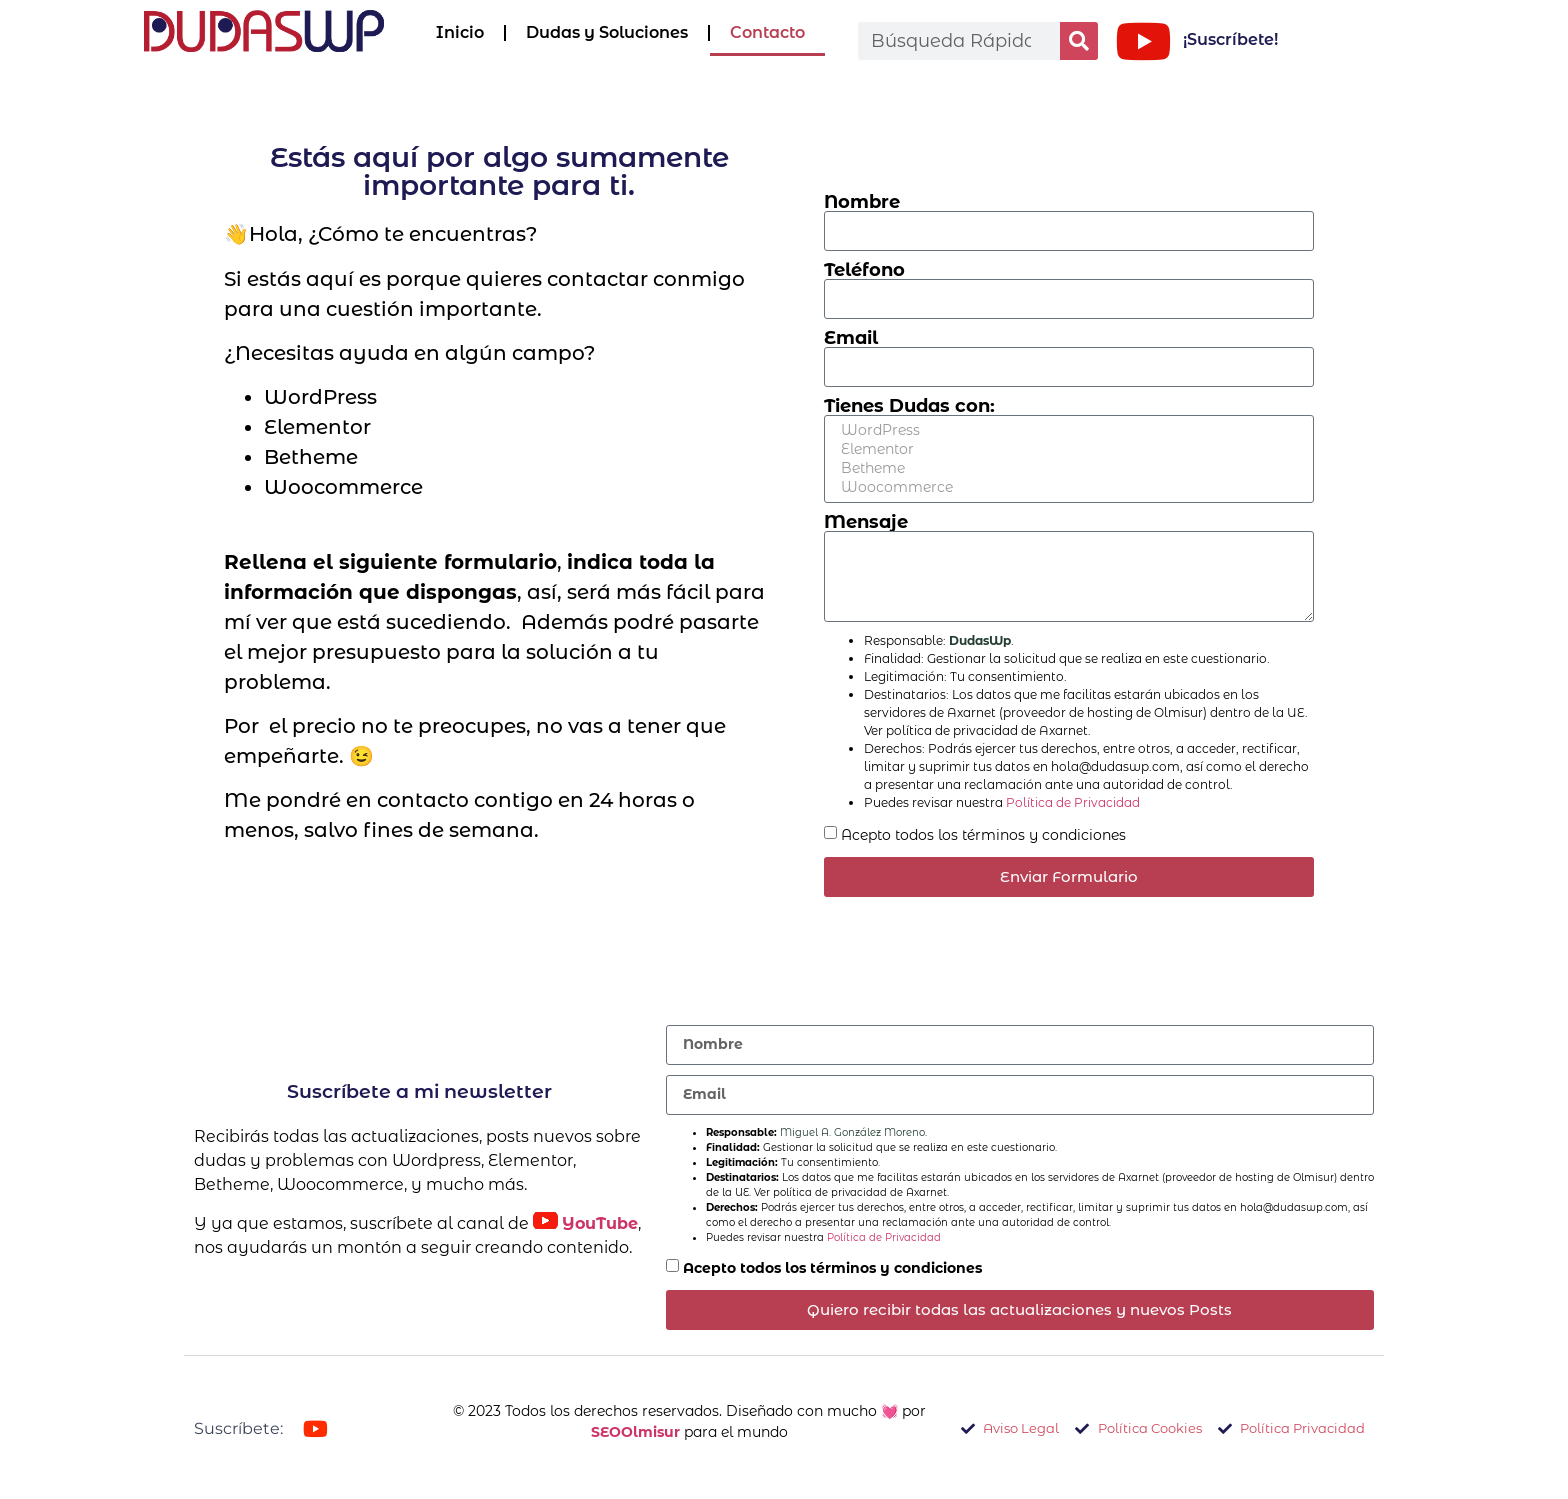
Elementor (1066, 449)
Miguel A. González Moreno (852, 1132)
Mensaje (866, 522)
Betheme (1066, 468)
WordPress (1066, 430)
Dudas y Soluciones (607, 32)
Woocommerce (1066, 487)
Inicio (460, 32)
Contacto (767, 32)
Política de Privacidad (1073, 802)
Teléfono (864, 270)
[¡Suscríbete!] (1143, 41)
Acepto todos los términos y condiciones (983, 834)
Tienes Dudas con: (909, 406)
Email (851, 338)
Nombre (862, 202)
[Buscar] (1079, 41)
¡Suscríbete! (1230, 39)
